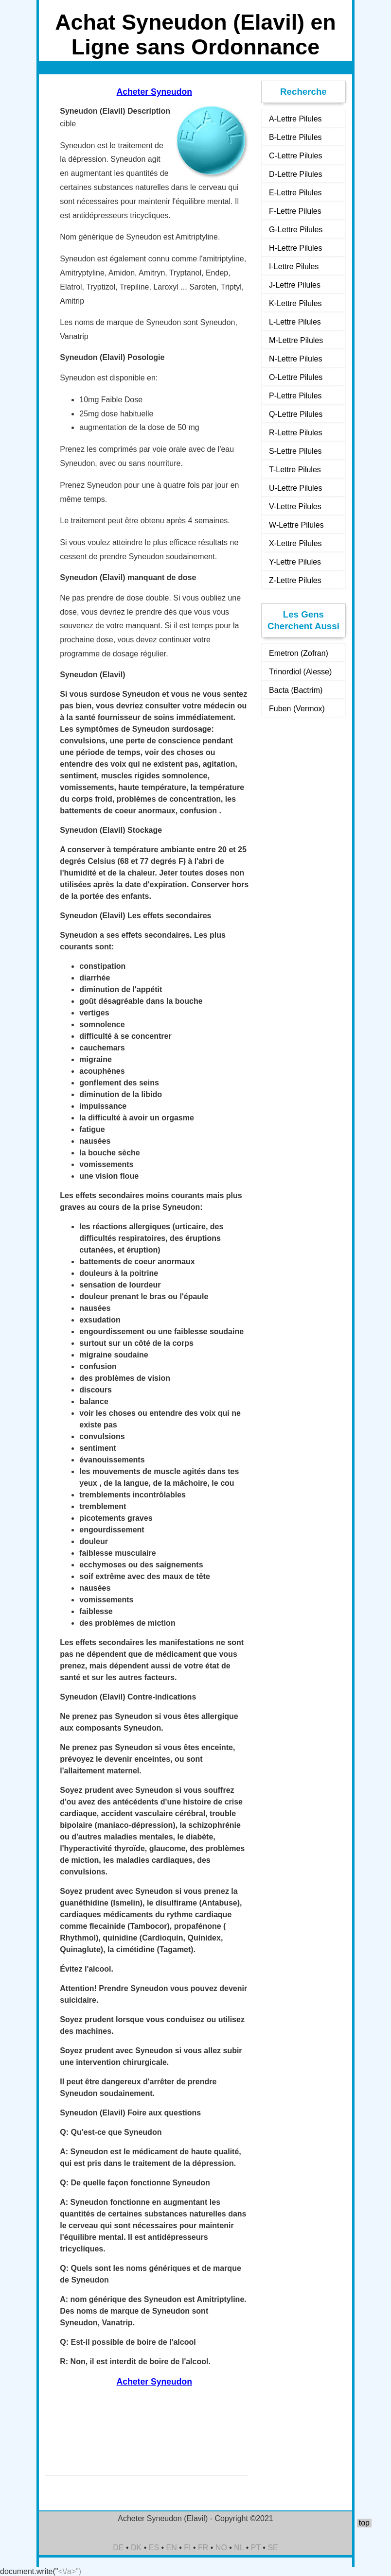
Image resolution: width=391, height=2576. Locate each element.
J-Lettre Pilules (294, 285)
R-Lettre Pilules (295, 433)
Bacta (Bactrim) (295, 690)
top (363, 2523)
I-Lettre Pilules (294, 266)
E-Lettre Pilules (295, 193)
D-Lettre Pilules (295, 174)
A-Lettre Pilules (295, 119)
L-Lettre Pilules (295, 322)
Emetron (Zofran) (298, 653)
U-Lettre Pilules (295, 488)
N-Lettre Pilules (295, 359)
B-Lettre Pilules (295, 137)
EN (171, 2547)
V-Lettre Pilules (295, 506)
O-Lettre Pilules (295, 377)
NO (221, 2547)
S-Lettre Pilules (295, 451)
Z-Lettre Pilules (295, 580)
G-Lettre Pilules (295, 229)
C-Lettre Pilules (295, 156)
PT (256, 2547)
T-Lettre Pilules (295, 469)
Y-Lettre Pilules (295, 562)
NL (239, 2547)
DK (136, 2547)
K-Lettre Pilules (295, 303)
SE (272, 2547)
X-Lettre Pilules (295, 543)
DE (118, 2547)
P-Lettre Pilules (295, 396)
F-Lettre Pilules (295, 211)
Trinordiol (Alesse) (300, 672)
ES (154, 2547)
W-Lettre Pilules (296, 525)
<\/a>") (69, 2571)
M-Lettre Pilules (296, 340)
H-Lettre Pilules (295, 248)
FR (203, 2547)
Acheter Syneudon (154, 92)
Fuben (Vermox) (297, 708)
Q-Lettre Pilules (295, 414)
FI (187, 2547)
